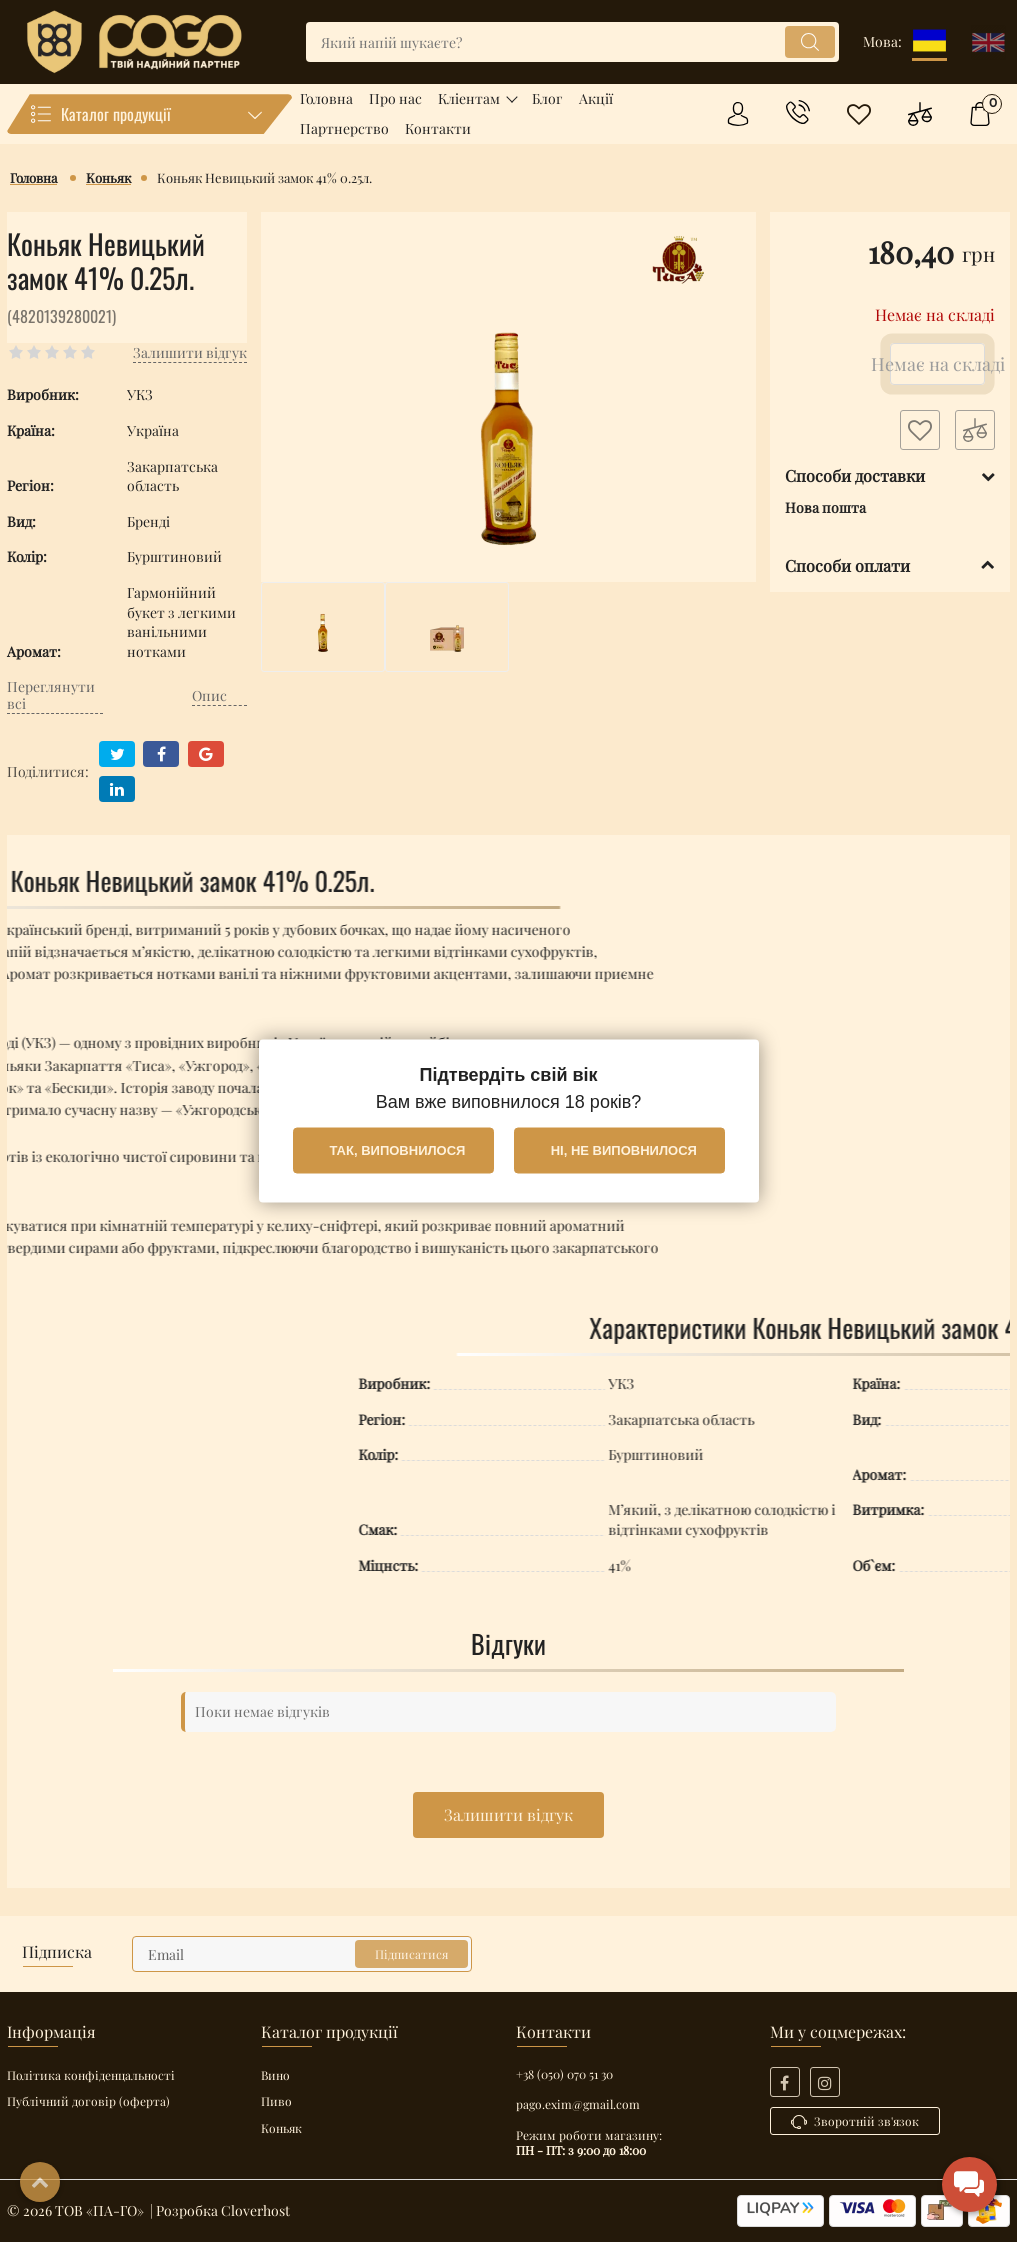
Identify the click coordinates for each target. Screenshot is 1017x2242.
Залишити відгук (508, 1814)
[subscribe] (302, 1954)
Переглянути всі (51, 697)
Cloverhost (255, 2210)
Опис (209, 696)
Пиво (276, 2101)
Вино (275, 2075)
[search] (572, 42)
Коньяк (281, 2128)
